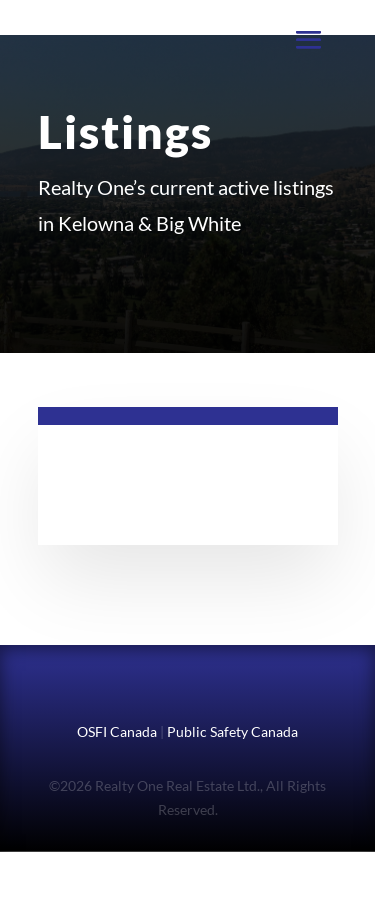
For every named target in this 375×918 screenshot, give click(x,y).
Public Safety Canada (232, 731)
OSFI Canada (117, 731)
